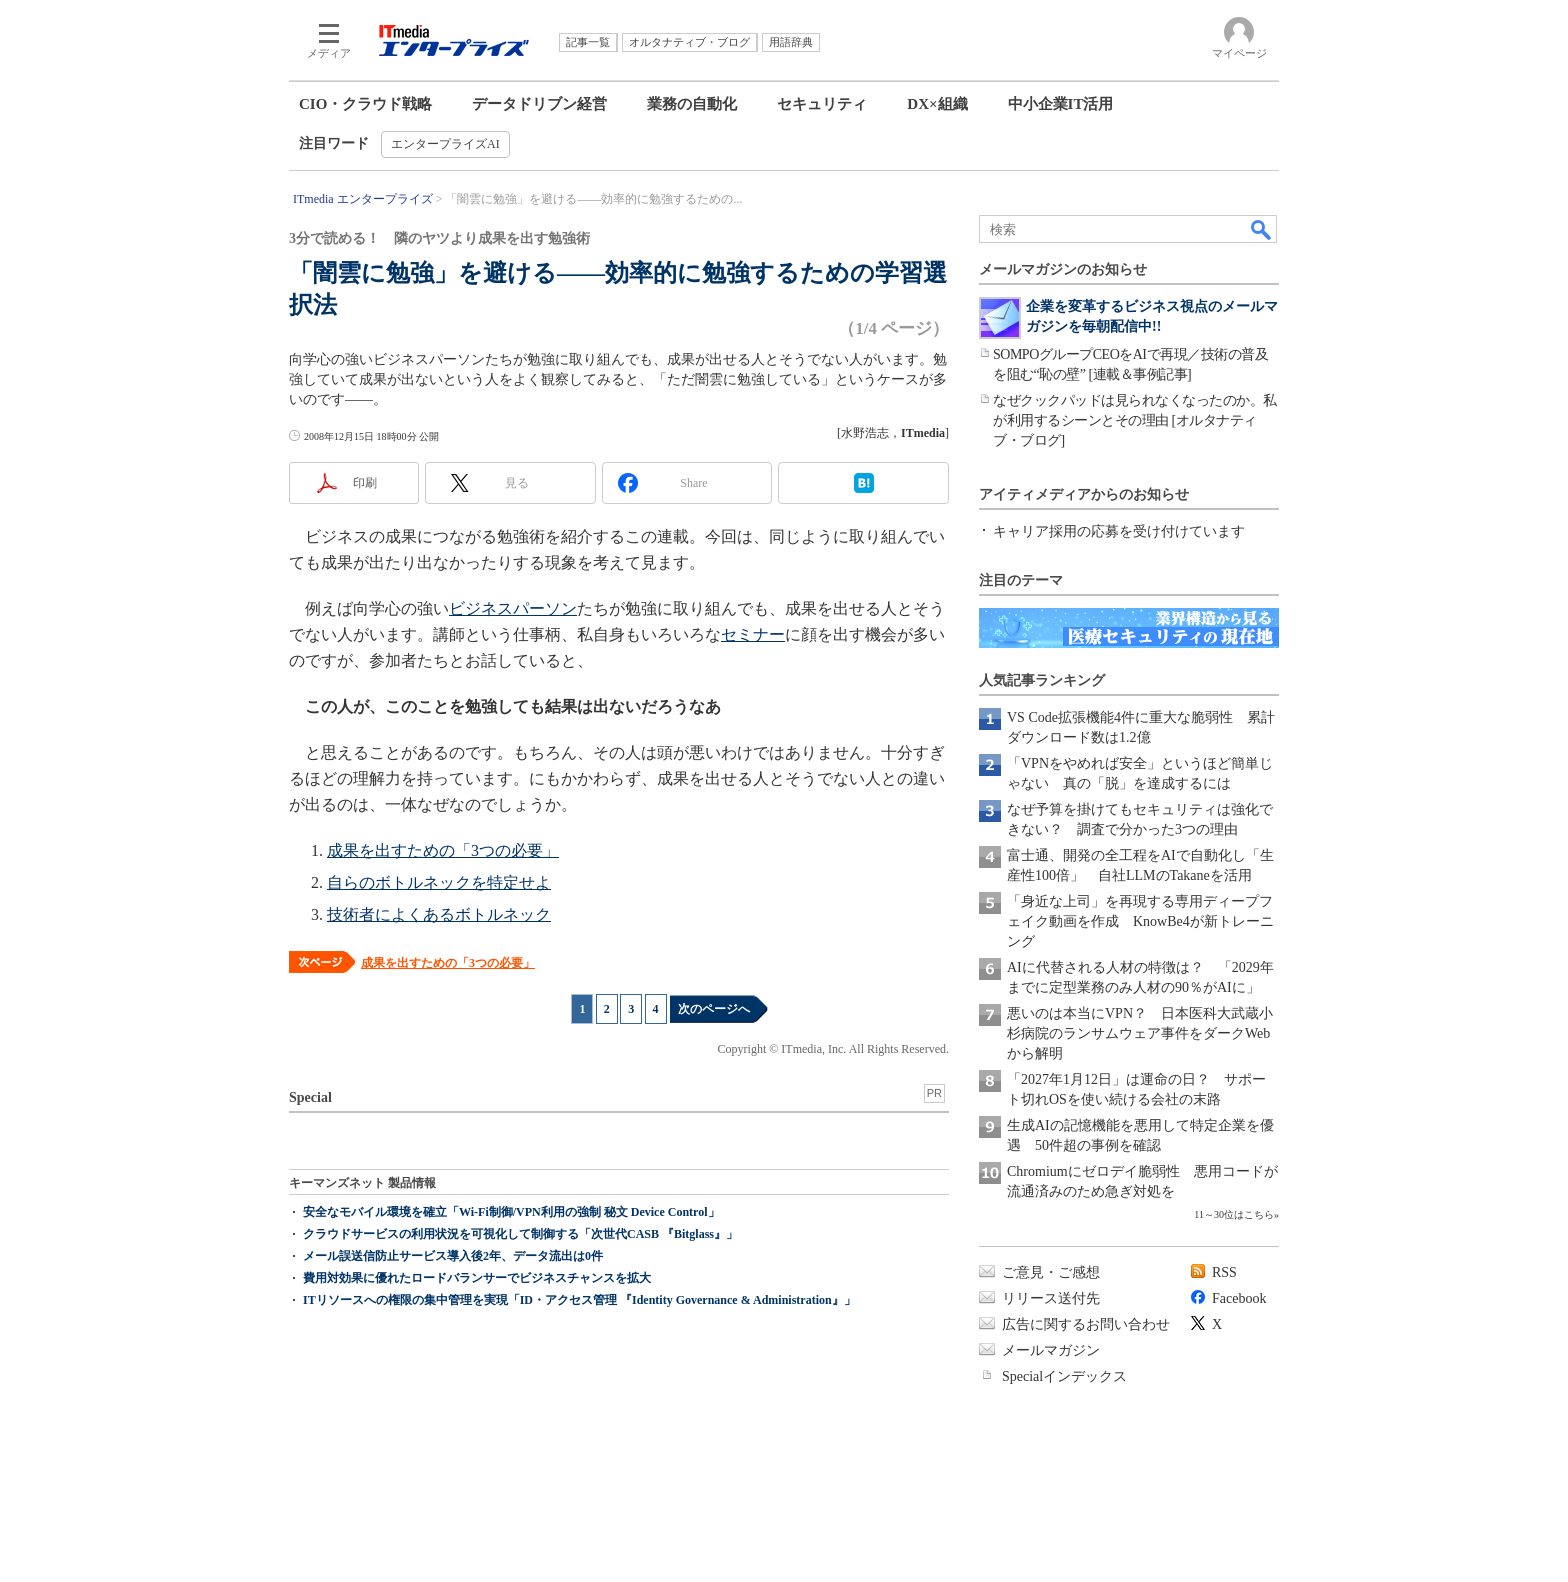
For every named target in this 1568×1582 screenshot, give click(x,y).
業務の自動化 (692, 104)
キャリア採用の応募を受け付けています (1119, 531)
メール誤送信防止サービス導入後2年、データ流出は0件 (453, 1256)
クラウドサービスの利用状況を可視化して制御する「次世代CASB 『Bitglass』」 (520, 1234)
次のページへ (714, 1009)
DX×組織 (937, 104)
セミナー (753, 634)
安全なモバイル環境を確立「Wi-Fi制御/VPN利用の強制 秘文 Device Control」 (511, 1212)
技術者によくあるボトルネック (439, 914)
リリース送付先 (1051, 1298)
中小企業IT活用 (1061, 104)
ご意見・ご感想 (1051, 1272)
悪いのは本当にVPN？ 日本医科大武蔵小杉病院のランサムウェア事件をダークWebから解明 (1140, 1033)
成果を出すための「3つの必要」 (443, 850)
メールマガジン (1051, 1350)
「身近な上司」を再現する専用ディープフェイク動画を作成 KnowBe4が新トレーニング (1140, 921)
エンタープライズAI (445, 144)
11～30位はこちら (1234, 1214)
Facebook (1239, 1298)
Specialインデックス (1064, 1376)
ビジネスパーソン (513, 608)
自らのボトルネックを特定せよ (439, 882)
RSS (1224, 1272)
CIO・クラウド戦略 (365, 104)
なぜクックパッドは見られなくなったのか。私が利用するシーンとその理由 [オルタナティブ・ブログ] (1135, 420)
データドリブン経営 (539, 104)
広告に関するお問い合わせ (1086, 1324)
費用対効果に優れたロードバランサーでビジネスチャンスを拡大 (477, 1278)
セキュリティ (822, 104)
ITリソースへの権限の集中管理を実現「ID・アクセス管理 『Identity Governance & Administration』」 (579, 1300)
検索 (1262, 229)
